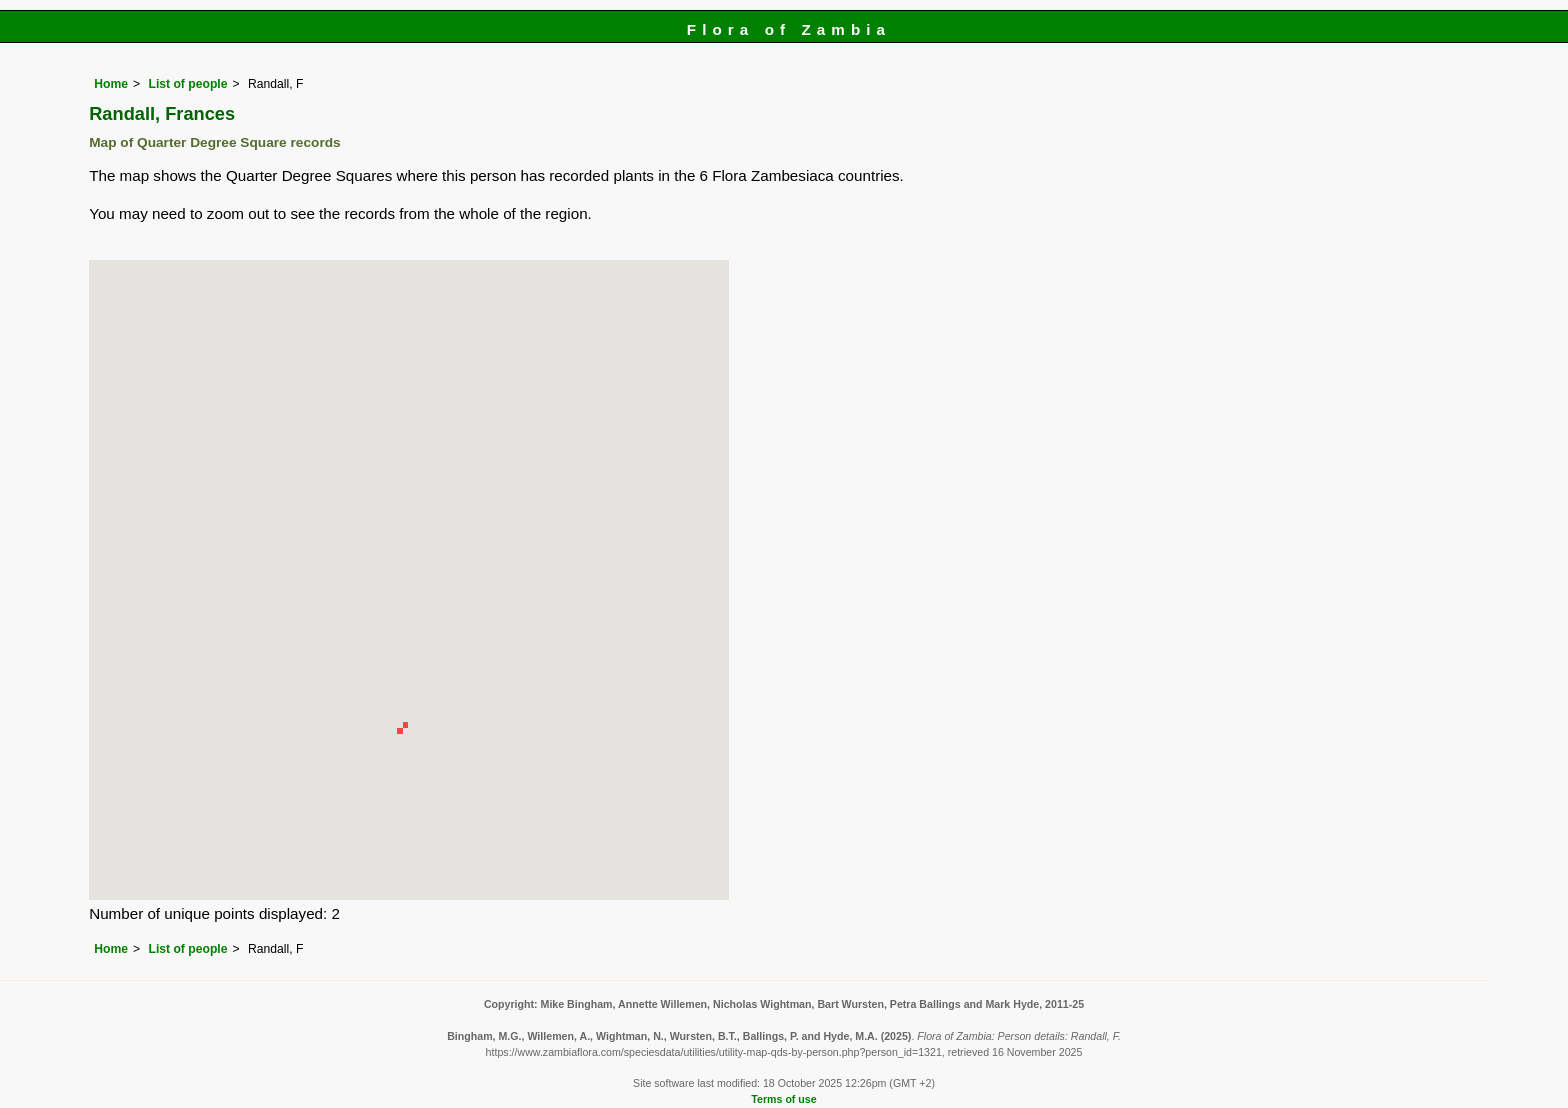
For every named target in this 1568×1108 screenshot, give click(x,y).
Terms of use (783, 1099)
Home (111, 84)
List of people (187, 84)
